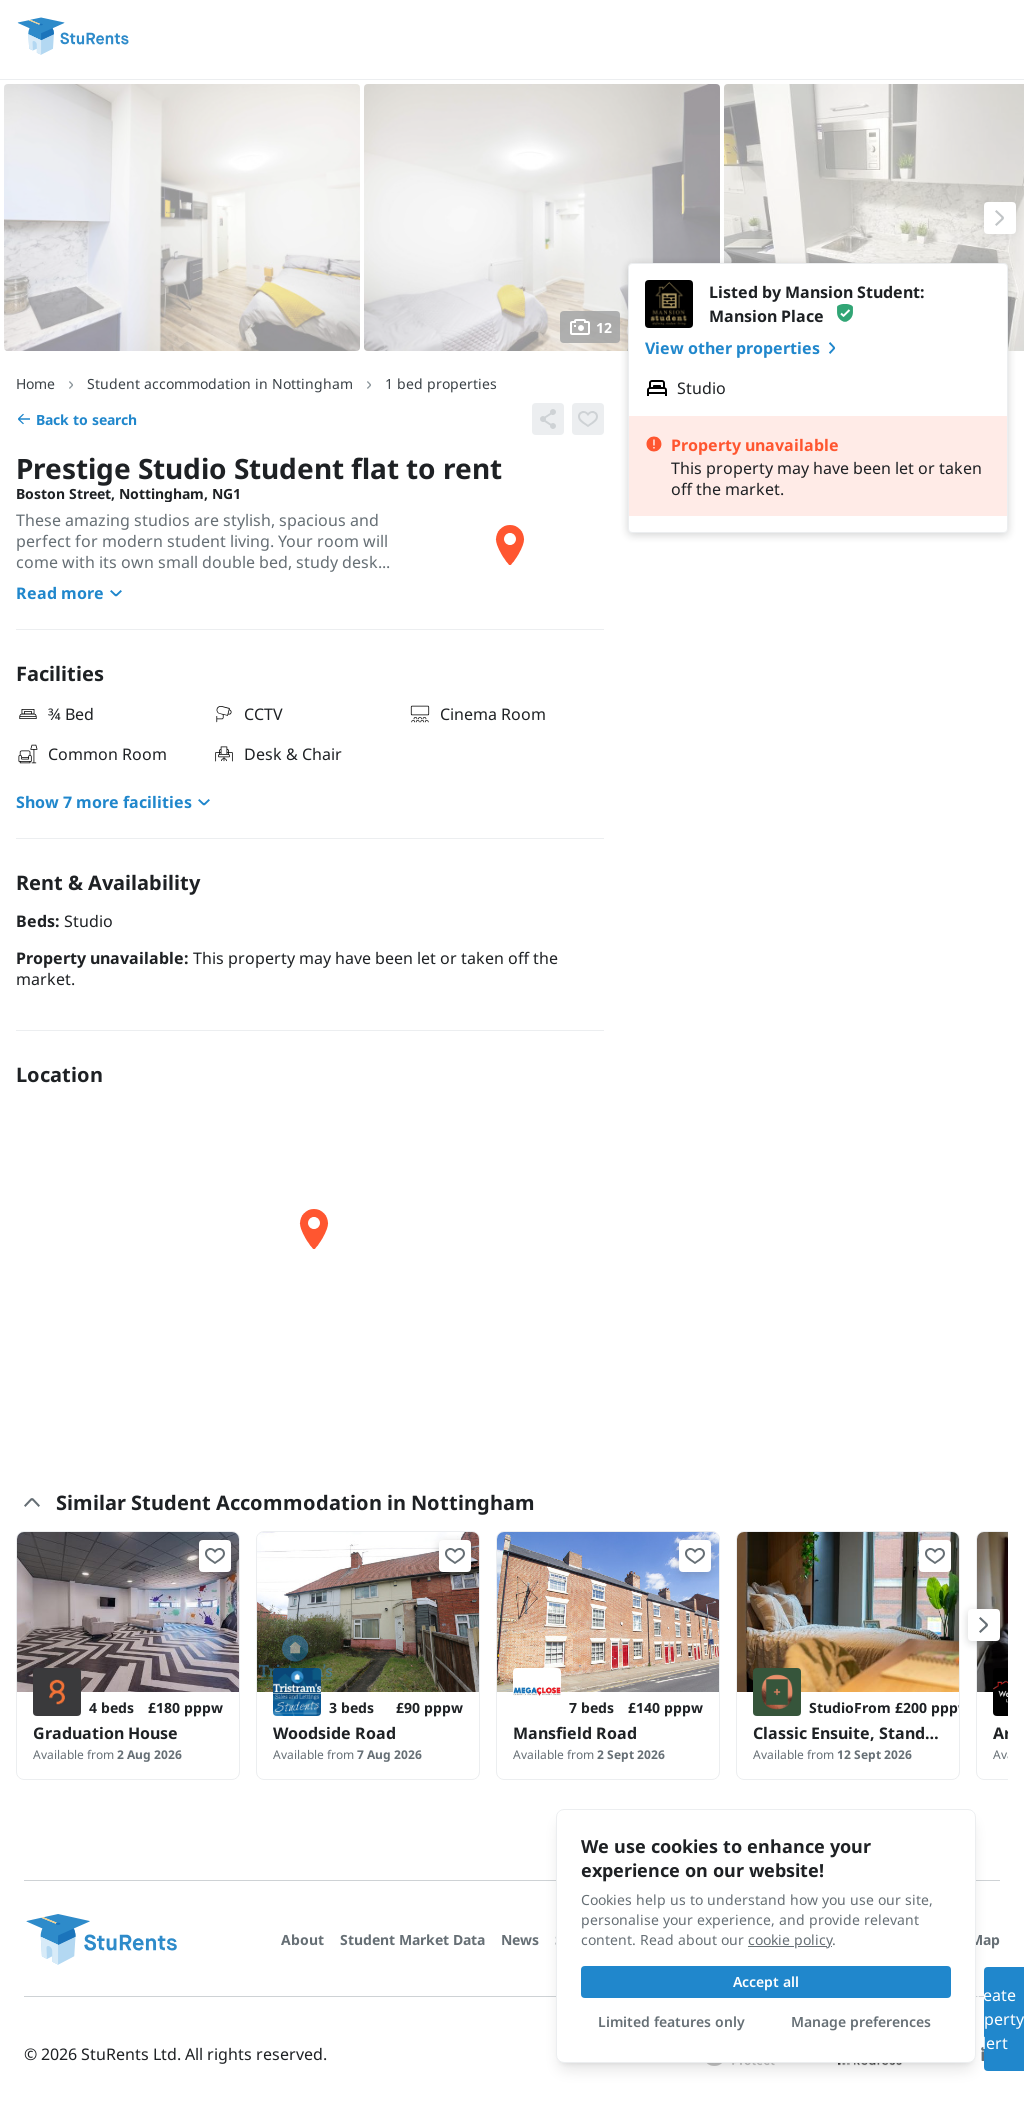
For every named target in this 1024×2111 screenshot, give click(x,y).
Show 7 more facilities (116, 802)
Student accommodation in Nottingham (220, 383)
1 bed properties (441, 383)
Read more (72, 593)
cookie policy (790, 1939)
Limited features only (671, 2021)
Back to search (76, 419)
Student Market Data (412, 1939)
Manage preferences (861, 2021)
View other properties (744, 348)
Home (35, 383)
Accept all (766, 1981)
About (302, 1939)
